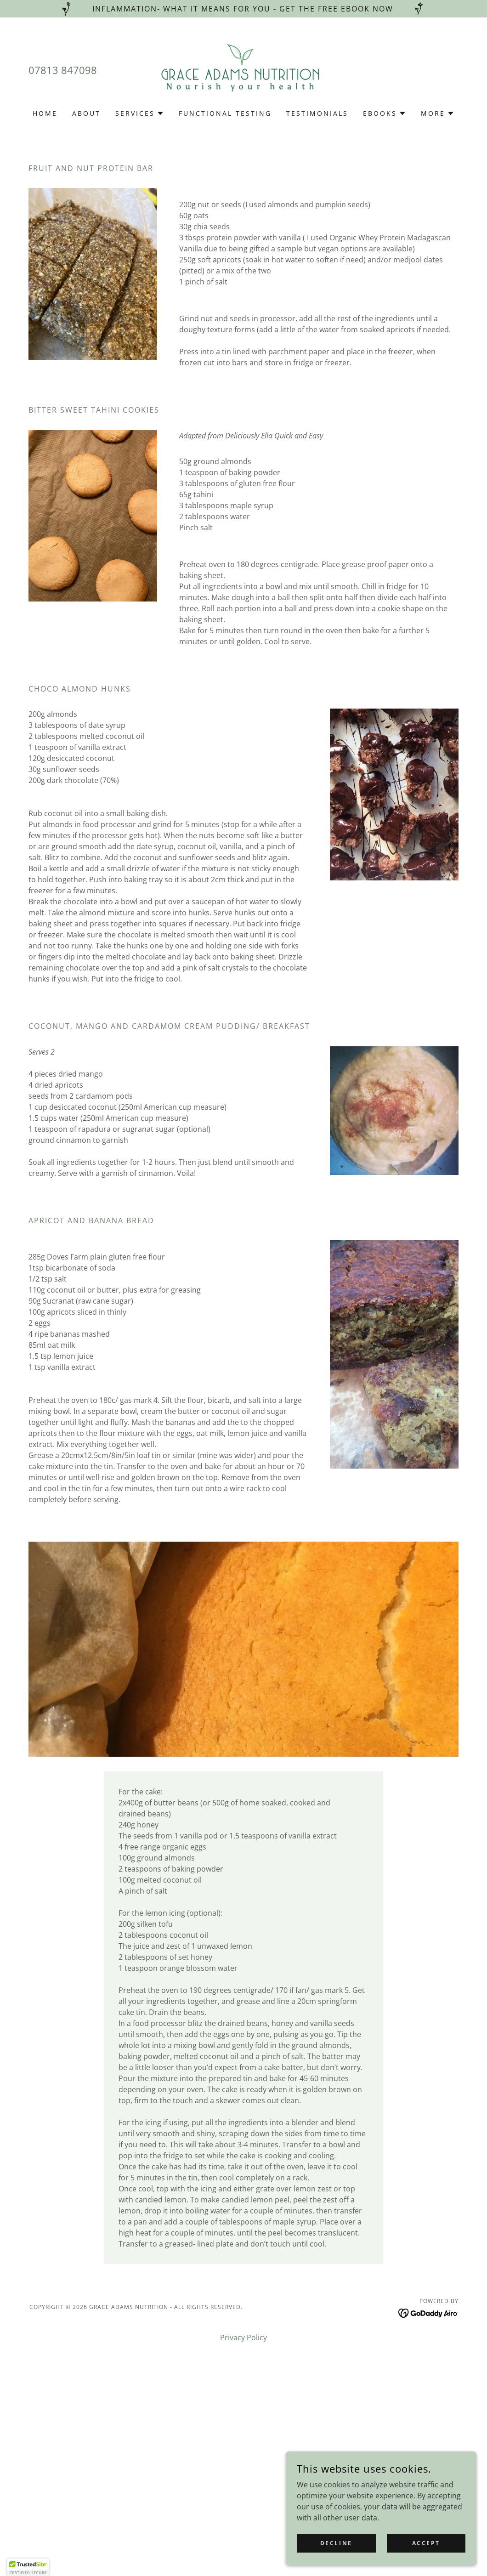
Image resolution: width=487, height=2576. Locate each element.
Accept (427, 2543)
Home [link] (45, 113)
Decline (341, 2543)
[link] (243, 69)
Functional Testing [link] (225, 113)
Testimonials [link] (317, 113)
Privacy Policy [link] (243, 2337)
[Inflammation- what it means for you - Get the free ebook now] (243, 9)
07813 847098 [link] (62, 70)
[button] (139, 113)
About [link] (86, 113)
